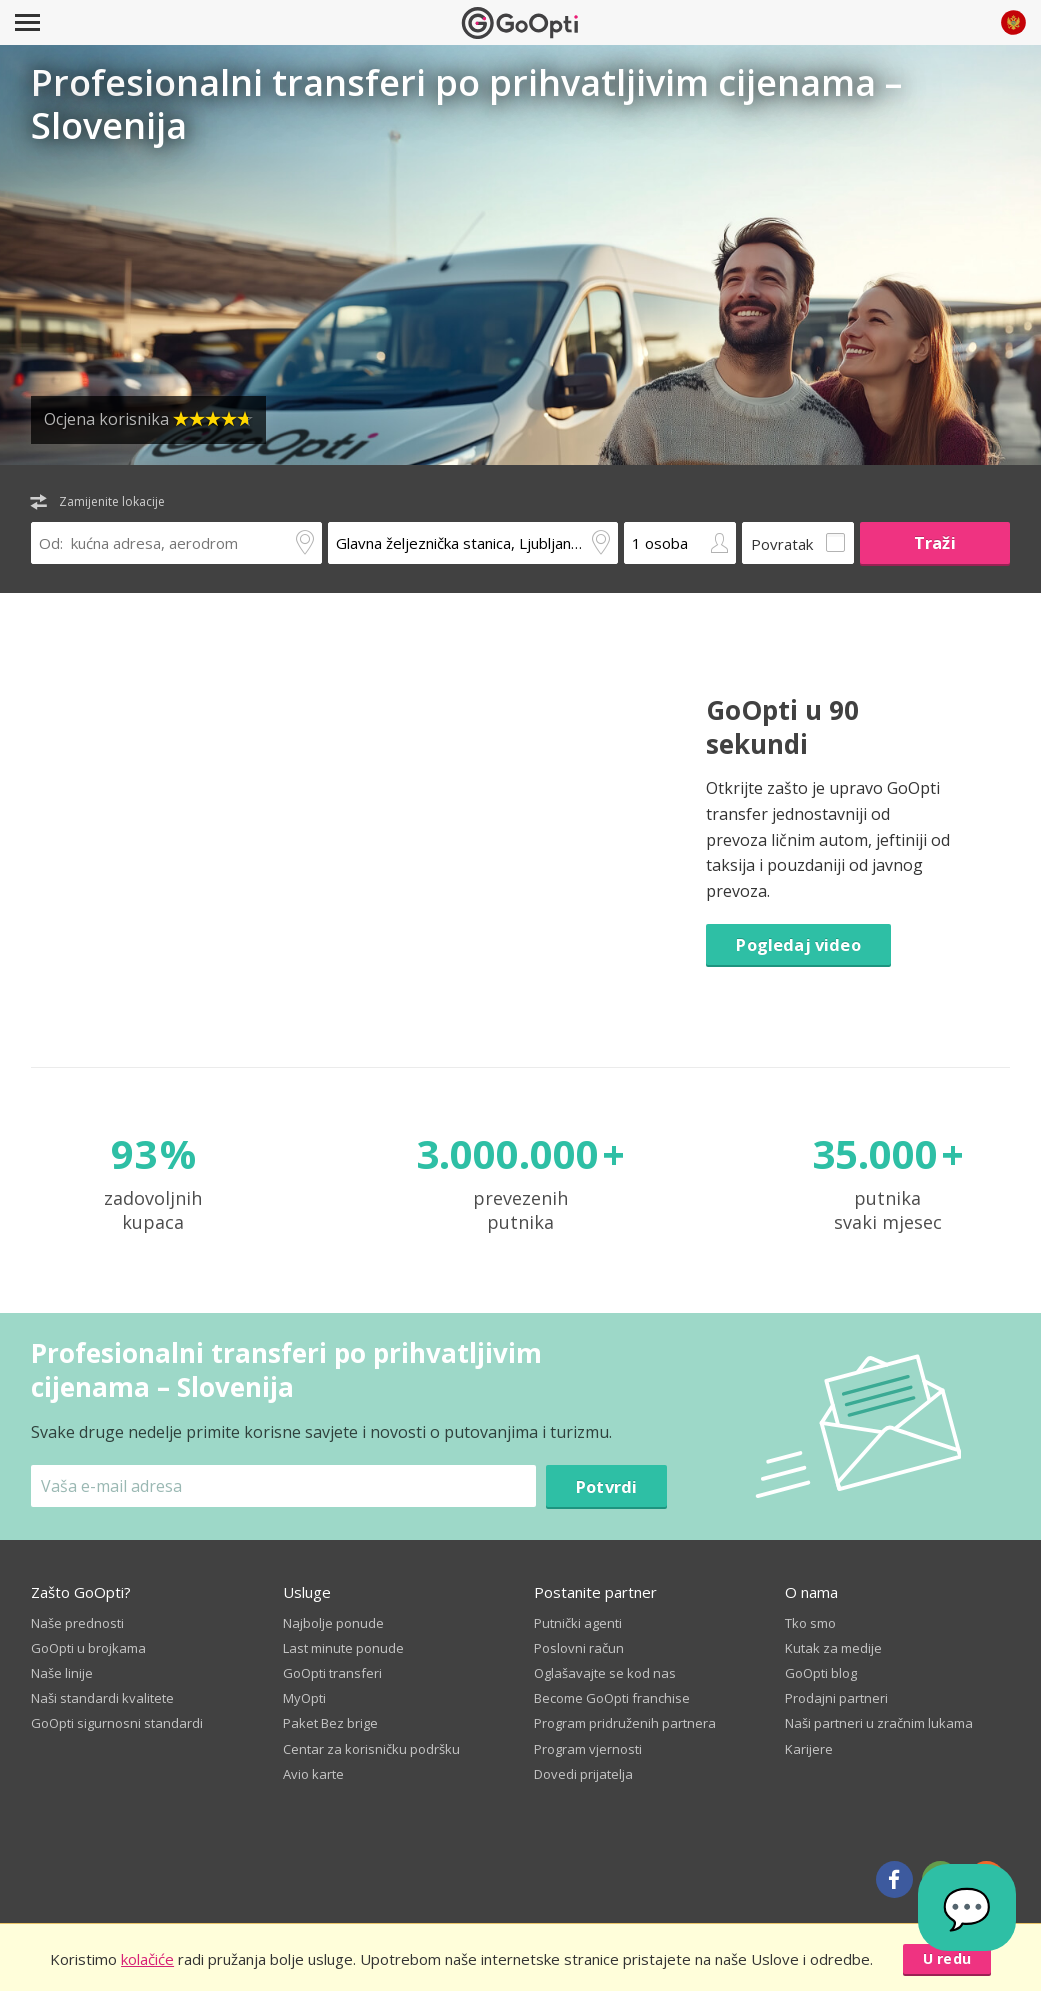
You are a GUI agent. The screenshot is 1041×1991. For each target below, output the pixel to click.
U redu (947, 1958)
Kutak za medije (833, 1648)
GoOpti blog (821, 1673)
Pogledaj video (798, 944)
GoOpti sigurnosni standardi (117, 1723)
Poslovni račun (579, 1648)
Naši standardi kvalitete (102, 1698)
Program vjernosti (588, 1749)
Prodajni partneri (836, 1698)
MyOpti (304, 1698)
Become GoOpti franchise (612, 1698)
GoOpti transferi (332, 1673)
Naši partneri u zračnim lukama (879, 1723)
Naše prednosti (77, 1623)
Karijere (809, 1749)
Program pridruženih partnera (625, 1723)
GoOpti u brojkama (88, 1648)
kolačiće (147, 1959)
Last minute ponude (343, 1648)
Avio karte (313, 1774)
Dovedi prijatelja (583, 1774)
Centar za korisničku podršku (371, 1749)
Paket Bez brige (330, 1723)
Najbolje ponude (333, 1623)
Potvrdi (606, 1486)
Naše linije (62, 1673)
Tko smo (810, 1623)
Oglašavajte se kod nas (605, 1673)
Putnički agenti (578, 1623)
